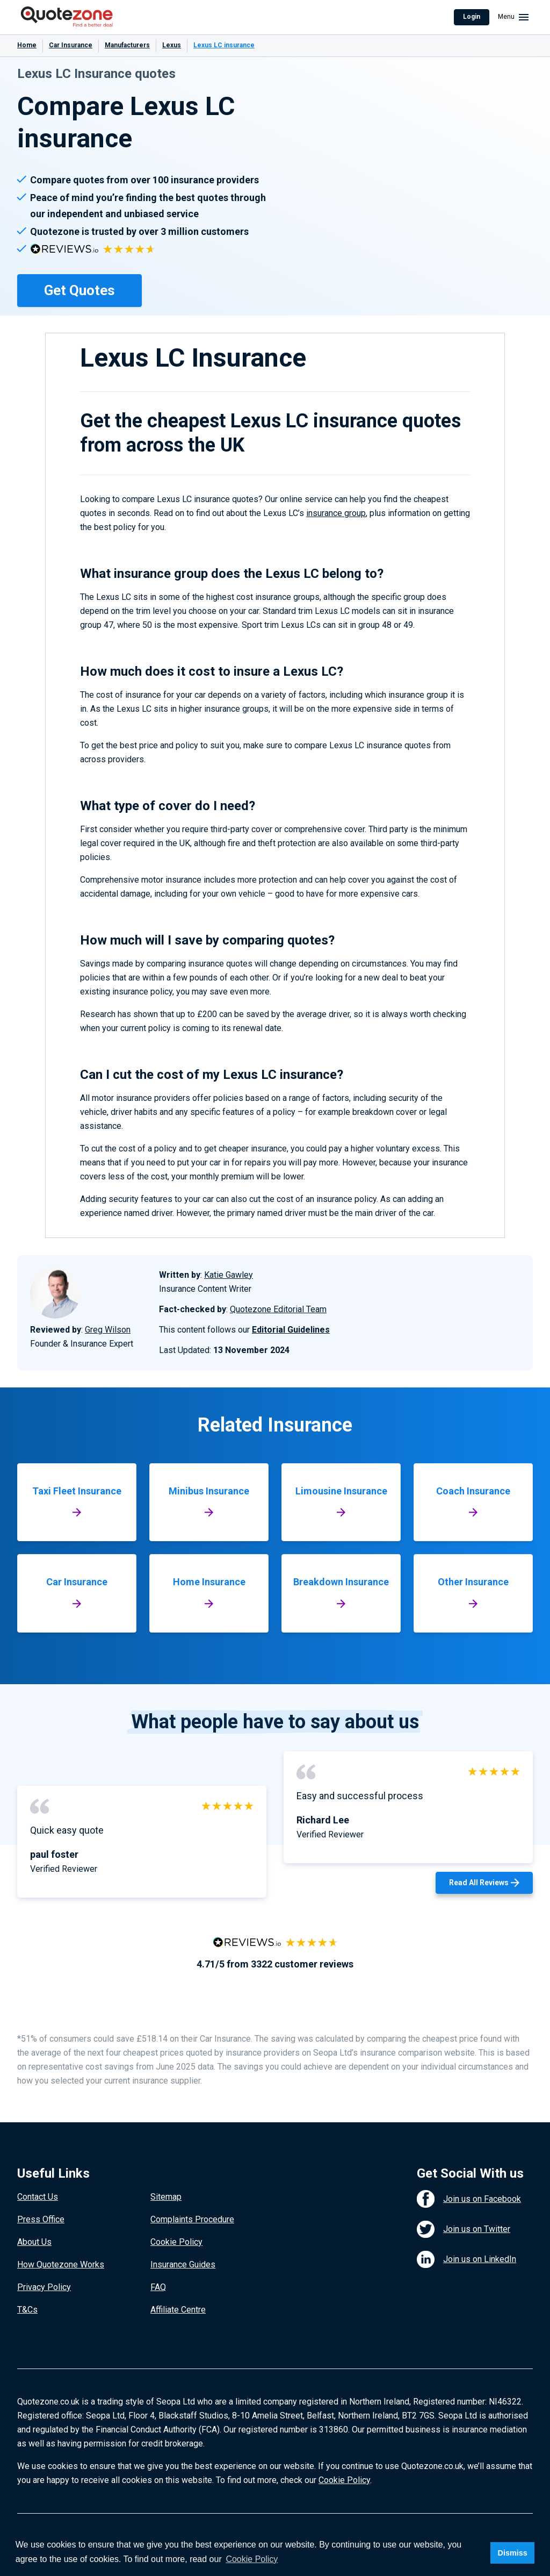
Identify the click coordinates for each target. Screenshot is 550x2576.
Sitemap (166, 2197)
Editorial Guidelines (291, 1330)
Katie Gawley (228, 1275)
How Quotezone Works (60, 2264)
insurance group (336, 513)
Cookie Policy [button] (252, 2559)
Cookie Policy (176, 2242)
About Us (34, 2242)
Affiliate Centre (178, 2310)
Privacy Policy (44, 2287)
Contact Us (37, 2197)
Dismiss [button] (512, 2553)
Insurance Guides (182, 2264)
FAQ (158, 2287)
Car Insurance (70, 45)
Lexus (171, 45)
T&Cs (27, 2310)
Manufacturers (127, 45)
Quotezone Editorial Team (278, 1309)
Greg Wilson (108, 1330)
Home (27, 45)
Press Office (40, 2219)
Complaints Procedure (192, 2219)
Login (471, 16)
